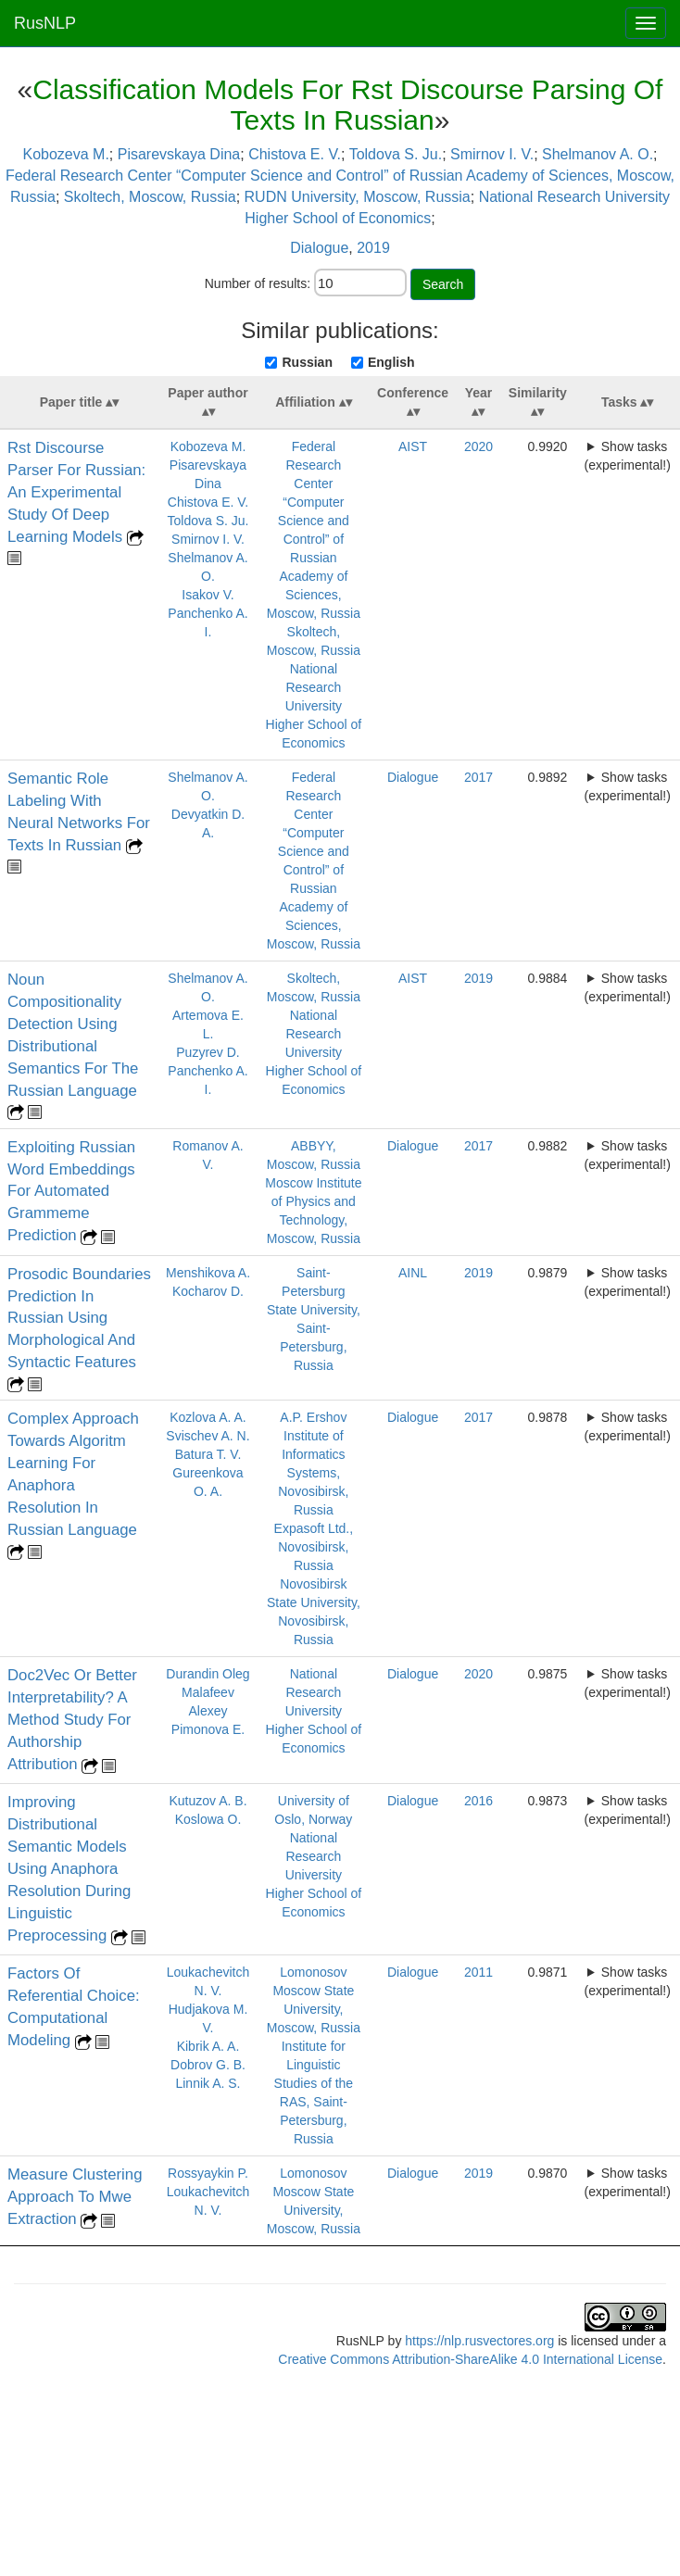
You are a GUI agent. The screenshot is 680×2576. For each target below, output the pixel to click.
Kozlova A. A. (208, 1417)
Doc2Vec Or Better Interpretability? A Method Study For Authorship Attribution (72, 1719)
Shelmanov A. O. (597, 154)
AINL (412, 1272)
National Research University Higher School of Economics (314, 705)
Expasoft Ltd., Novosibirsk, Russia (314, 1547)
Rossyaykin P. (208, 2173)
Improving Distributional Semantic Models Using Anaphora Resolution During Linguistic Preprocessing (69, 1868)
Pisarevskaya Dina (179, 154)
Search (442, 284)
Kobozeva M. (65, 154)
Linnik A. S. (207, 2083)
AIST (412, 446)
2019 (373, 248)
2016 (478, 1800)
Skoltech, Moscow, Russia (150, 197)
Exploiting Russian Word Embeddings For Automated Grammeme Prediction (71, 1191)
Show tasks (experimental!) (627, 455)
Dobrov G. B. (208, 2064)
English (391, 362)
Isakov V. (207, 594)
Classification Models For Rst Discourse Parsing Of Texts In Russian (347, 104)
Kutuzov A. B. (207, 1800)
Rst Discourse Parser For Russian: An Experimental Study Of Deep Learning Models (76, 492)
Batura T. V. (208, 1454)
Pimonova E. (208, 1729)
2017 (478, 777)
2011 (478, 1972)
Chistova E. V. (294, 154)
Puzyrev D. (207, 1052)
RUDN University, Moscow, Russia (358, 197)
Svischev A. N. (207, 1435)
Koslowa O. (208, 1819)
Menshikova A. (208, 1272)
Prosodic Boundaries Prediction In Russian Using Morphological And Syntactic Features (79, 1318)
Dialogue (319, 248)
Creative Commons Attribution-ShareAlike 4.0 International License (470, 2359)
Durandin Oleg (207, 1673)
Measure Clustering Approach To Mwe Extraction (75, 2197)
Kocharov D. (208, 1291)
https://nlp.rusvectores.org (479, 2340)
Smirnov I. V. (492, 154)
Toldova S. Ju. (396, 154)
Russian (307, 362)
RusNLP (45, 23)
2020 (478, 446)
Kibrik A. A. (208, 2046)
